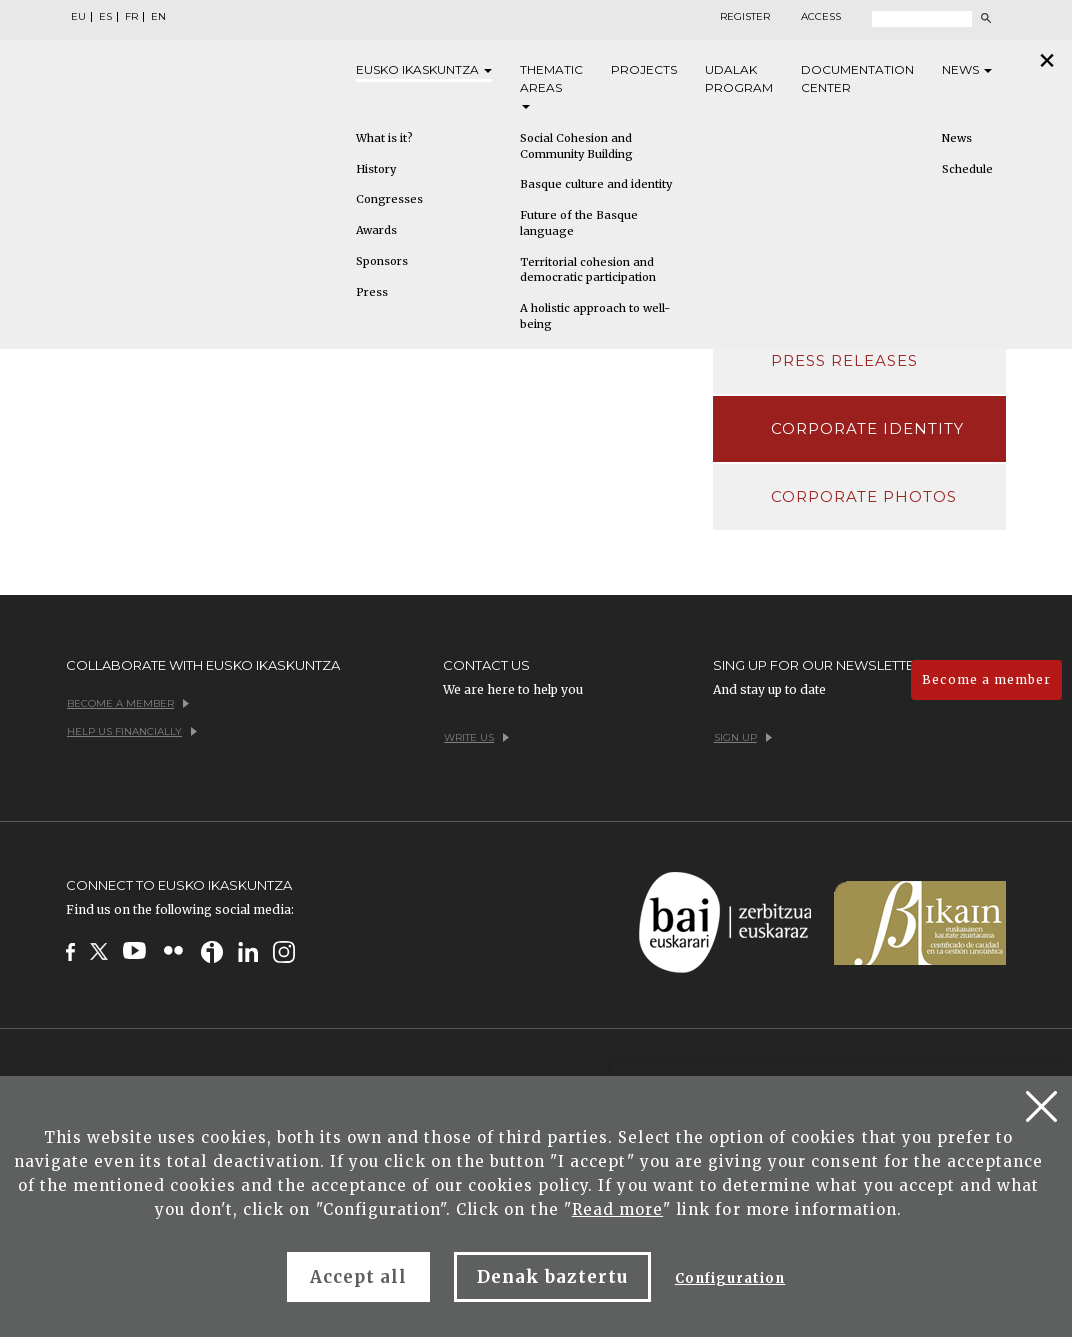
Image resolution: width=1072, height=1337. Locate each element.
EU (78, 17)
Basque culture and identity (596, 184)
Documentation (857, 79)
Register (745, 17)
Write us (476, 737)
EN (158, 17)
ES (105, 17)
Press (372, 292)
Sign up (743, 737)
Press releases (845, 360)
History (376, 169)
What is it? (384, 138)
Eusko (424, 70)
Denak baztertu (552, 1277)
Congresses (389, 199)
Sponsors (382, 261)
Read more (617, 1209)
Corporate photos (864, 496)
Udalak (739, 79)
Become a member (986, 679)
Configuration (730, 1278)
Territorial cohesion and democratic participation (588, 270)
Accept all (358, 1277)
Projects (644, 69)
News (967, 69)
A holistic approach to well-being (595, 316)
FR (131, 17)
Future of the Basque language (579, 223)
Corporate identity (868, 428)
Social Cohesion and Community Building (576, 146)
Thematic (551, 85)
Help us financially (132, 731)
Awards (376, 230)
